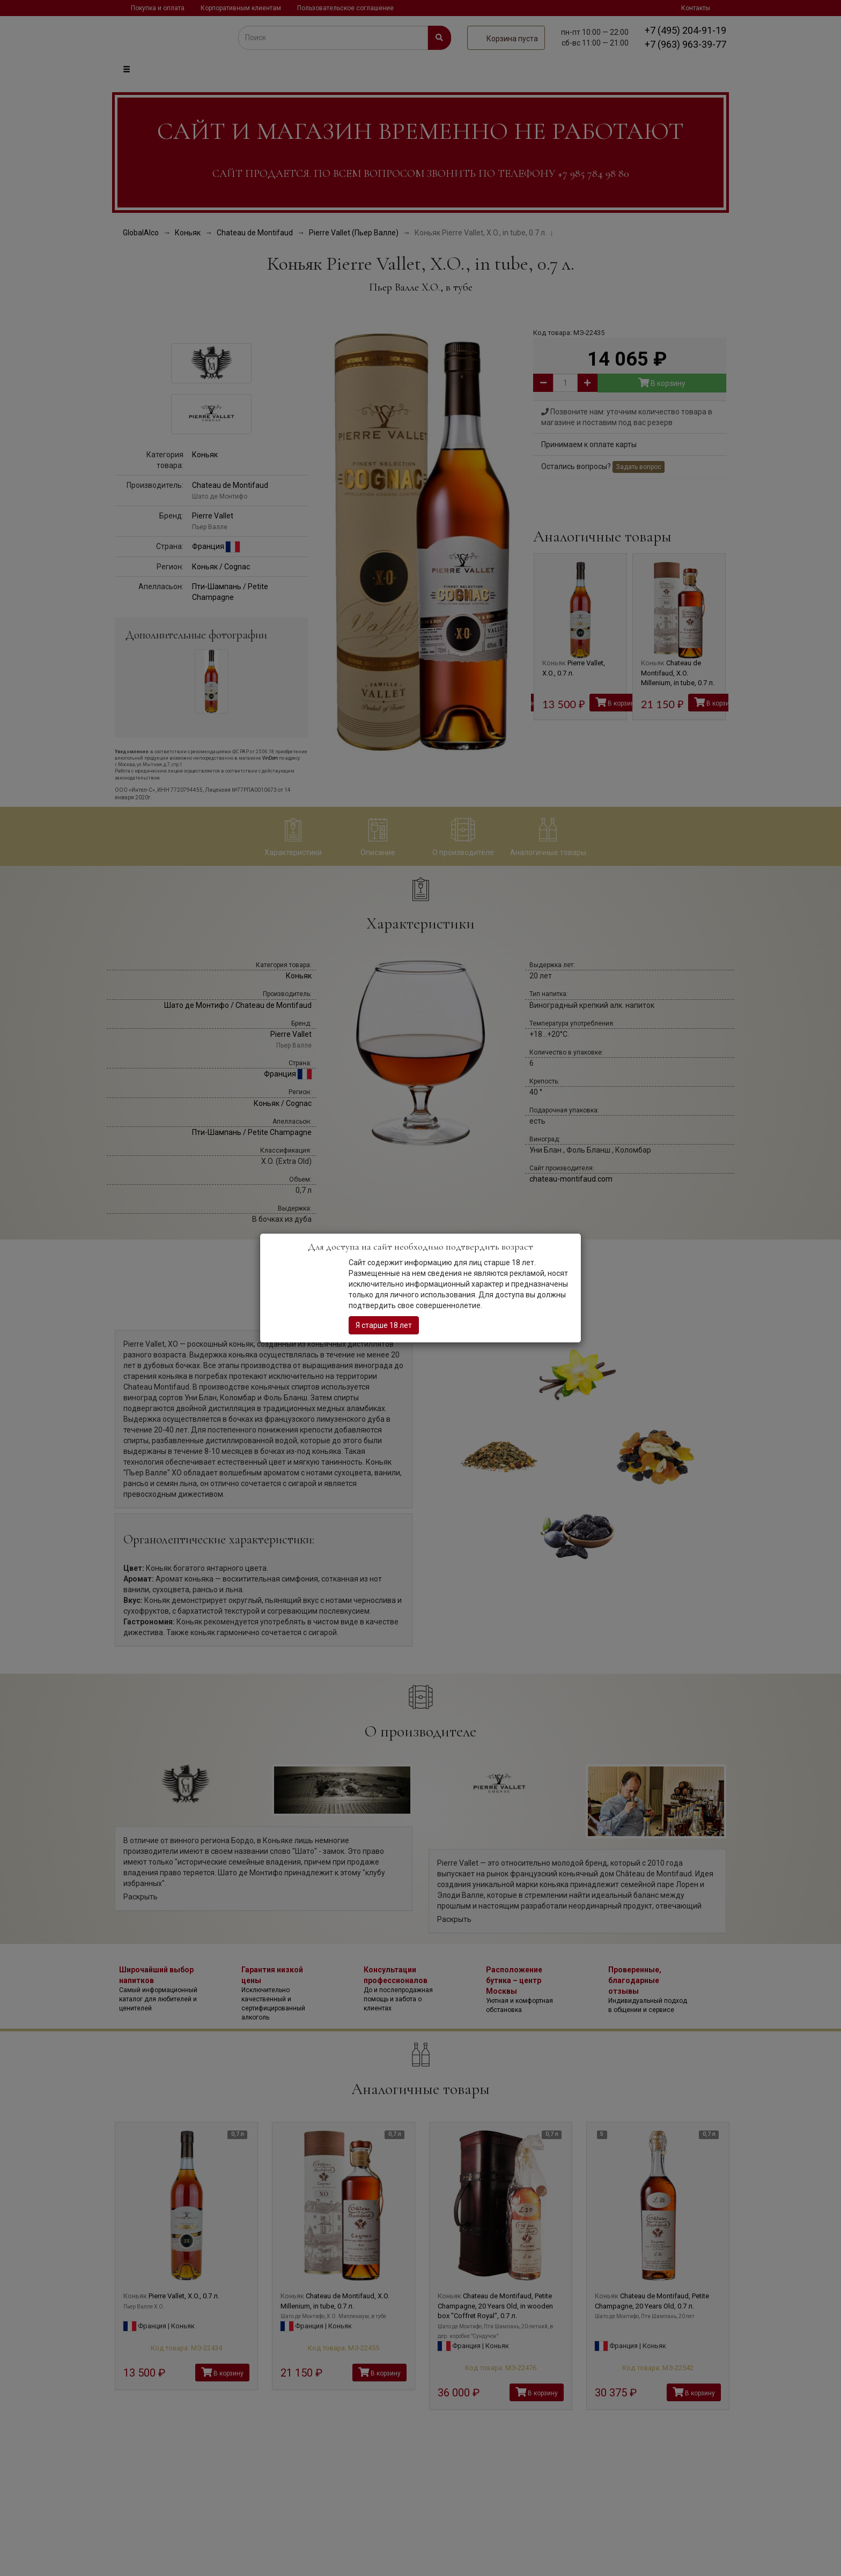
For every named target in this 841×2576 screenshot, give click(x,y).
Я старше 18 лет (384, 1325)
